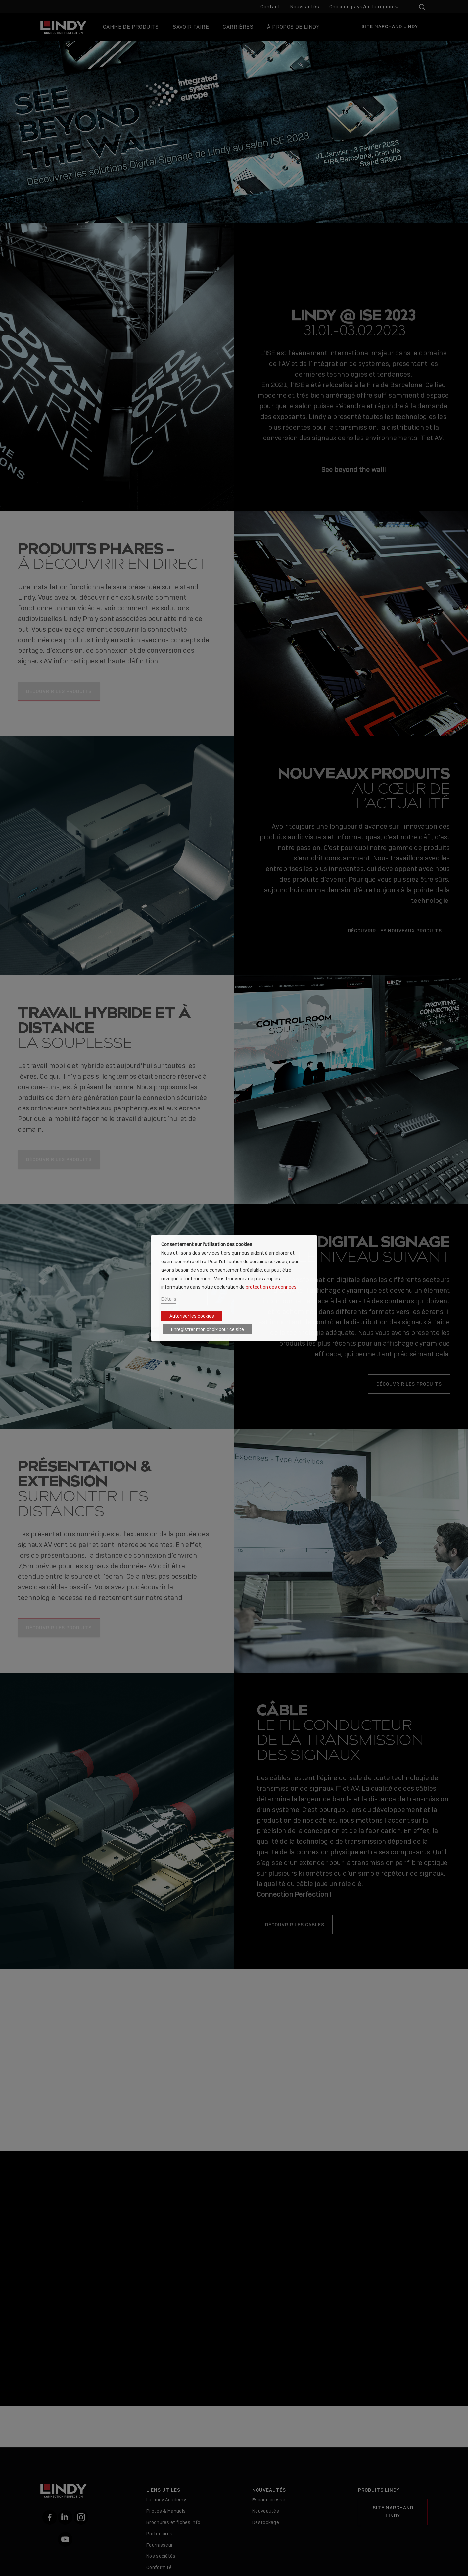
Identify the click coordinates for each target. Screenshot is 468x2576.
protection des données (271, 1287)
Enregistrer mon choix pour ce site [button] (207, 1329)
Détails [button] (168, 1299)
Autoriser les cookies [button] (191, 1316)
